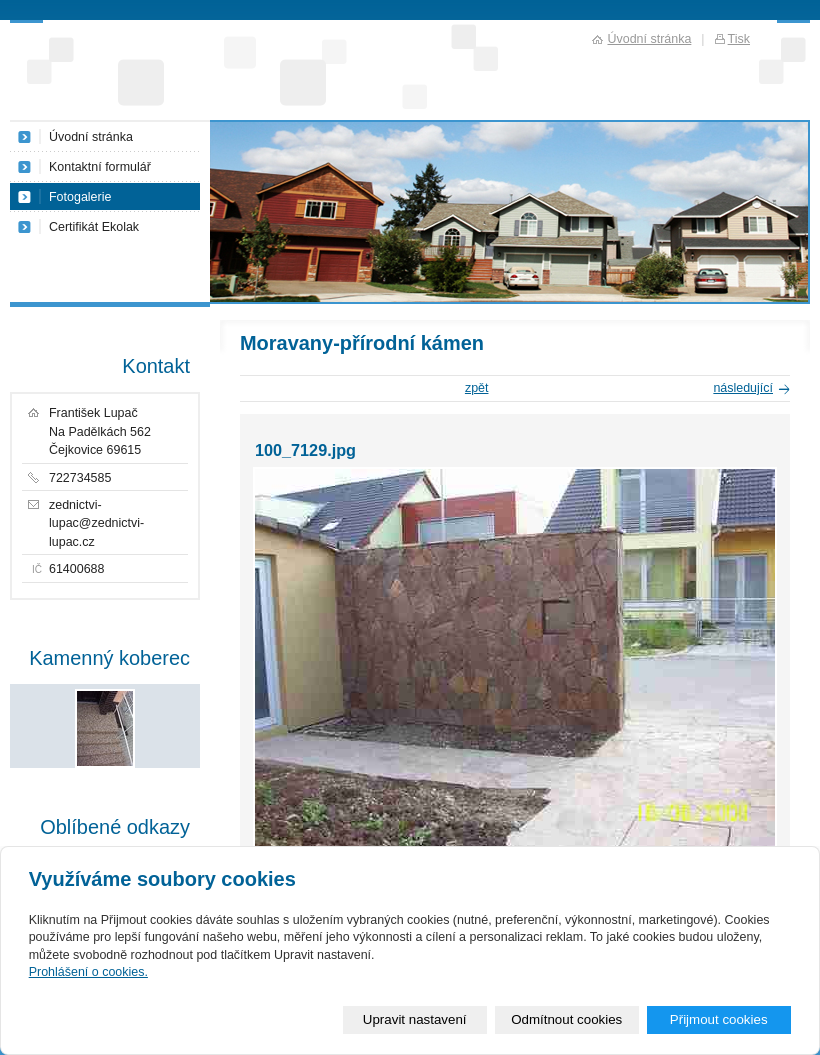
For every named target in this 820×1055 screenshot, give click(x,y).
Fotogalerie (80, 197)
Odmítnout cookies (566, 1019)
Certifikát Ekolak (94, 227)
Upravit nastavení (415, 1019)
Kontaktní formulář (100, 167)
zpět (477, 388)
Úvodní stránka (91, 137)
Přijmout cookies (719, 1019)
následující (743, 388)
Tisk (739, 39)
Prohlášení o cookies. (88, 972)
